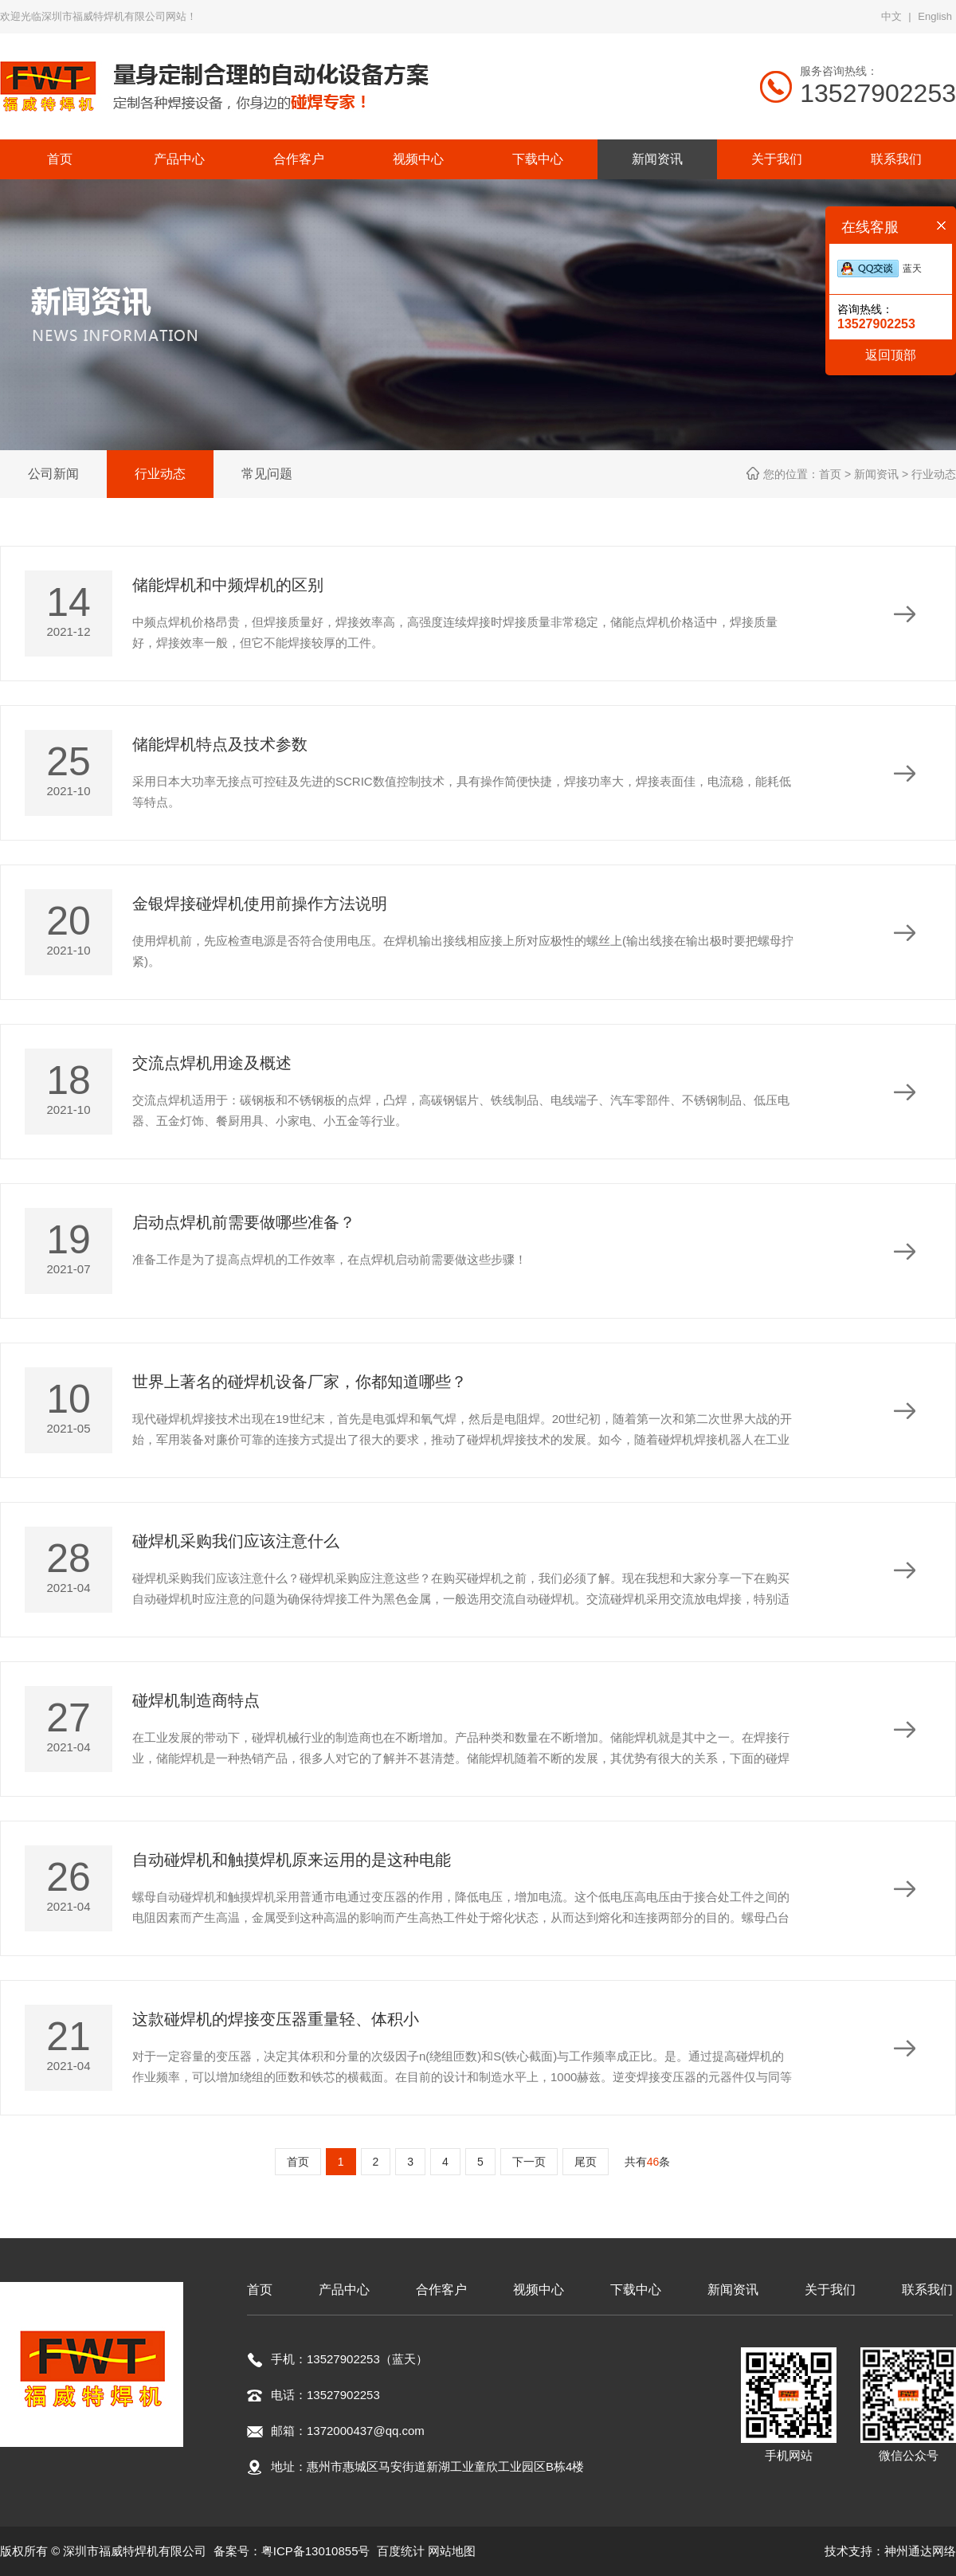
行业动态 (160, 473)
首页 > (836, 474)
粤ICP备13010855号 (315, 2551)
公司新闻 (53, 473)
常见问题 (266, 473)
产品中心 (344, 2289)
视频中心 (538, 2289)
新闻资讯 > (882, 474)
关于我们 (830, 2289)
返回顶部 (890, 355)
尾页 (585, 2161)
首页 (298, 2161)
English (935, 16)
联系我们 (927, 2289)
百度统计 (401, 2551)
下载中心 (635, 2289)
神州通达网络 (920, 2551)
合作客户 (441, 2289)
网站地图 (452, 2551)
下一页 (529, 2161)
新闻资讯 (732, 2289)
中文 (891, 16)
